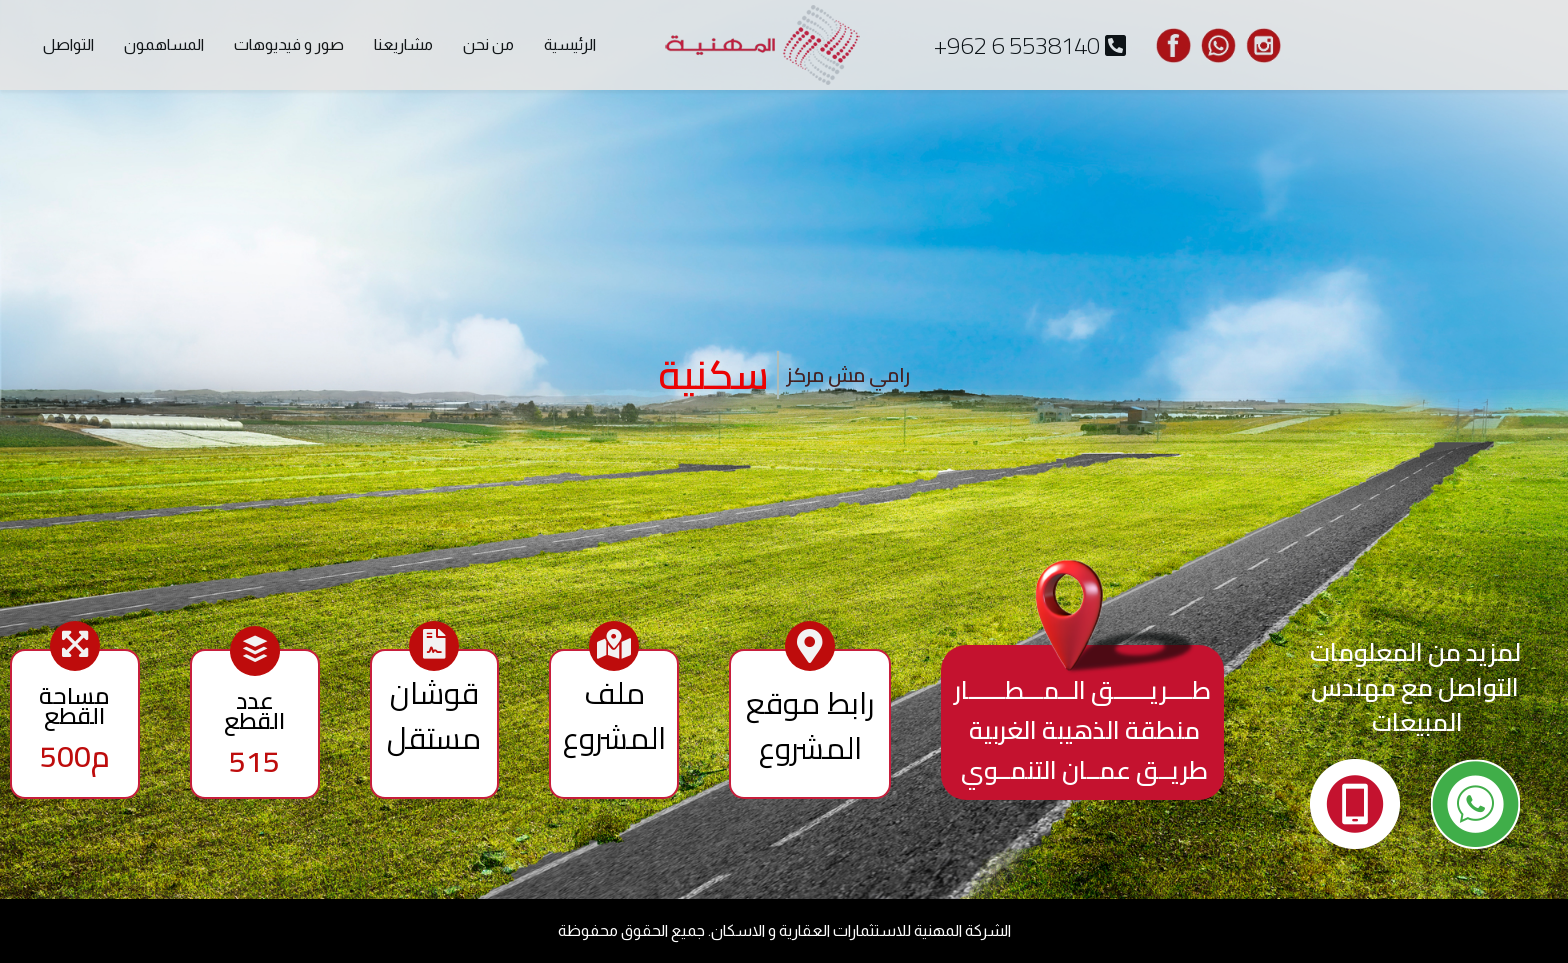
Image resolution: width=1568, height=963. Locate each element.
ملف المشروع (614, 715)
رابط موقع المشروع (810, 725)
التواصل (68, 44)
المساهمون (164, 44)
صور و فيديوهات (289, 44)
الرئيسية (570, 44)
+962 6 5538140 (1030, 45)
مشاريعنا (403, 44)
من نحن (488, 44)
